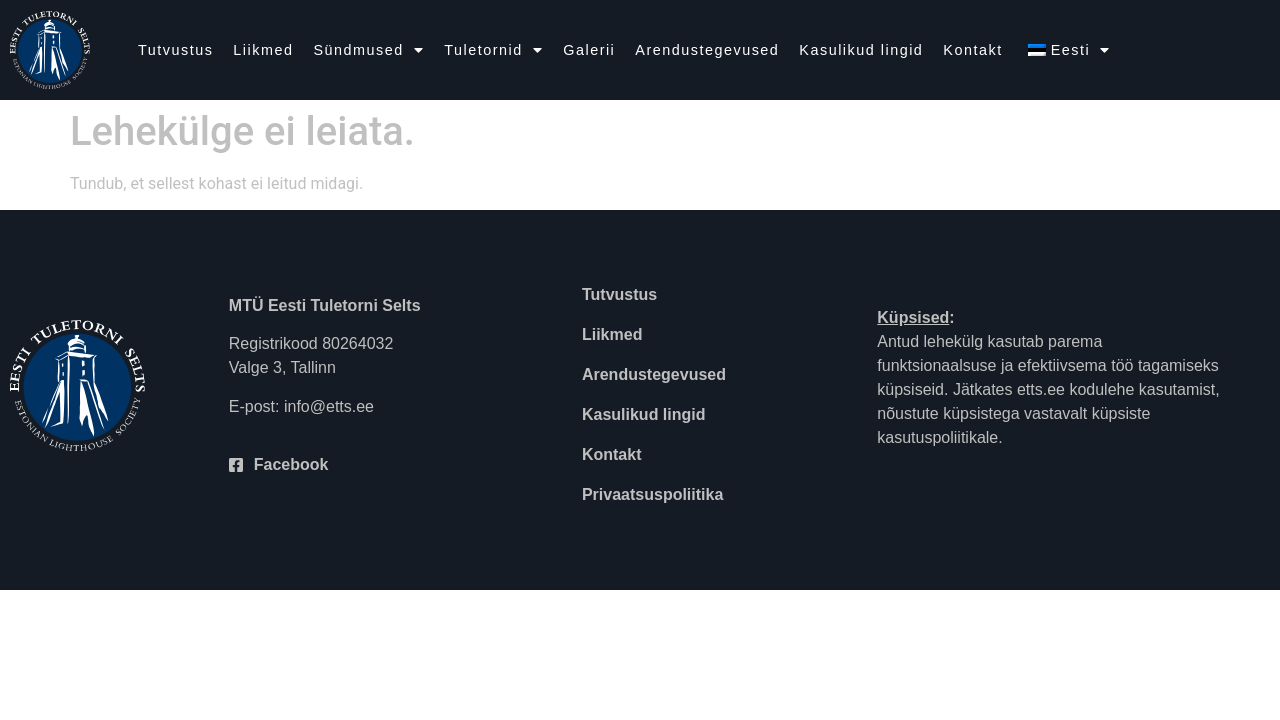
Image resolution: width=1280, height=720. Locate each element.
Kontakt (972, 50)
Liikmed (263, 50)
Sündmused (368, 50)
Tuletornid (493, 50)
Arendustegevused (707, 50)
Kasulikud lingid (861, 50)
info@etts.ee (329, 406)
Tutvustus (175, 50)
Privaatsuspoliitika (652, 494)
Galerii (589, 50)
